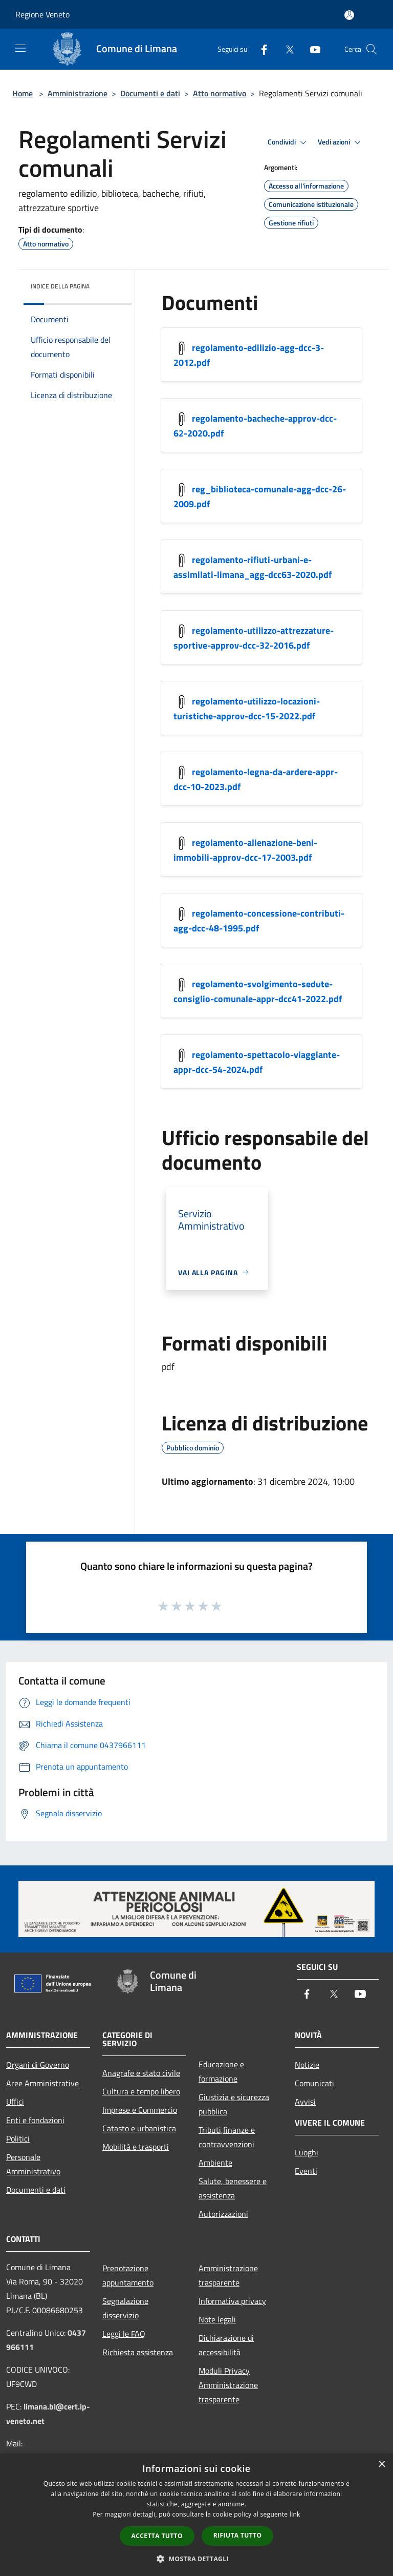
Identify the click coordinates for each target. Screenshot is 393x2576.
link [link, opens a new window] (295, 2514)
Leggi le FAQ (123, 2334)
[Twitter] (285, 49)
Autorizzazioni (223, 2214)
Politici (18, 2138)
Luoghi (306, 2152)
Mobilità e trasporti (135, 2147)
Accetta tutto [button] (157, 2535)
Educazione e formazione (221, 2071)
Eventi (306, 2171)
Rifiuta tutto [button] (237, 2535)
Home (22, 93)
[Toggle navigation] (20, 48)
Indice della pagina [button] (60, 286)
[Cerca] (371, 49)
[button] (196, 2558)
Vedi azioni (341, 142)
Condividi (289, 142)
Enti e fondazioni (35, 2120)
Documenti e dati (150, 93)
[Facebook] (260, 49)
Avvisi (305, 2101)
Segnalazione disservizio (125, 2308)
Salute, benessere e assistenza (233, 2188)
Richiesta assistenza (137, 2352)
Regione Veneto (42, 14)
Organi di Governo (37, 2065)
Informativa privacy (232, 2301)
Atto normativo (219, 93)
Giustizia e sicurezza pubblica (234, 2104)
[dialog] (196, 2515)
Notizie (307, 2065)
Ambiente (215, 2162)
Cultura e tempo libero (141, 2091)
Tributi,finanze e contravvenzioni (227, 2137)
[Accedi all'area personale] (349, 15)
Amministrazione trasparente (228, 2275)
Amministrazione (77, 93)
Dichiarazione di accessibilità (226, 2345)
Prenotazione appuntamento (128, 2275)
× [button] (381, 2464)
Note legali (217, 2319)
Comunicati (314, 2083)
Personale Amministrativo (33, 2164)
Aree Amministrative (42, 2083)
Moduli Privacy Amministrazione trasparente (228, 2384)
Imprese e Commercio (139, 2110)
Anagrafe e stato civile (141, 2073)
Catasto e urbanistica (139, 2128)
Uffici (15, 2101)
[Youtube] (311, 49)
